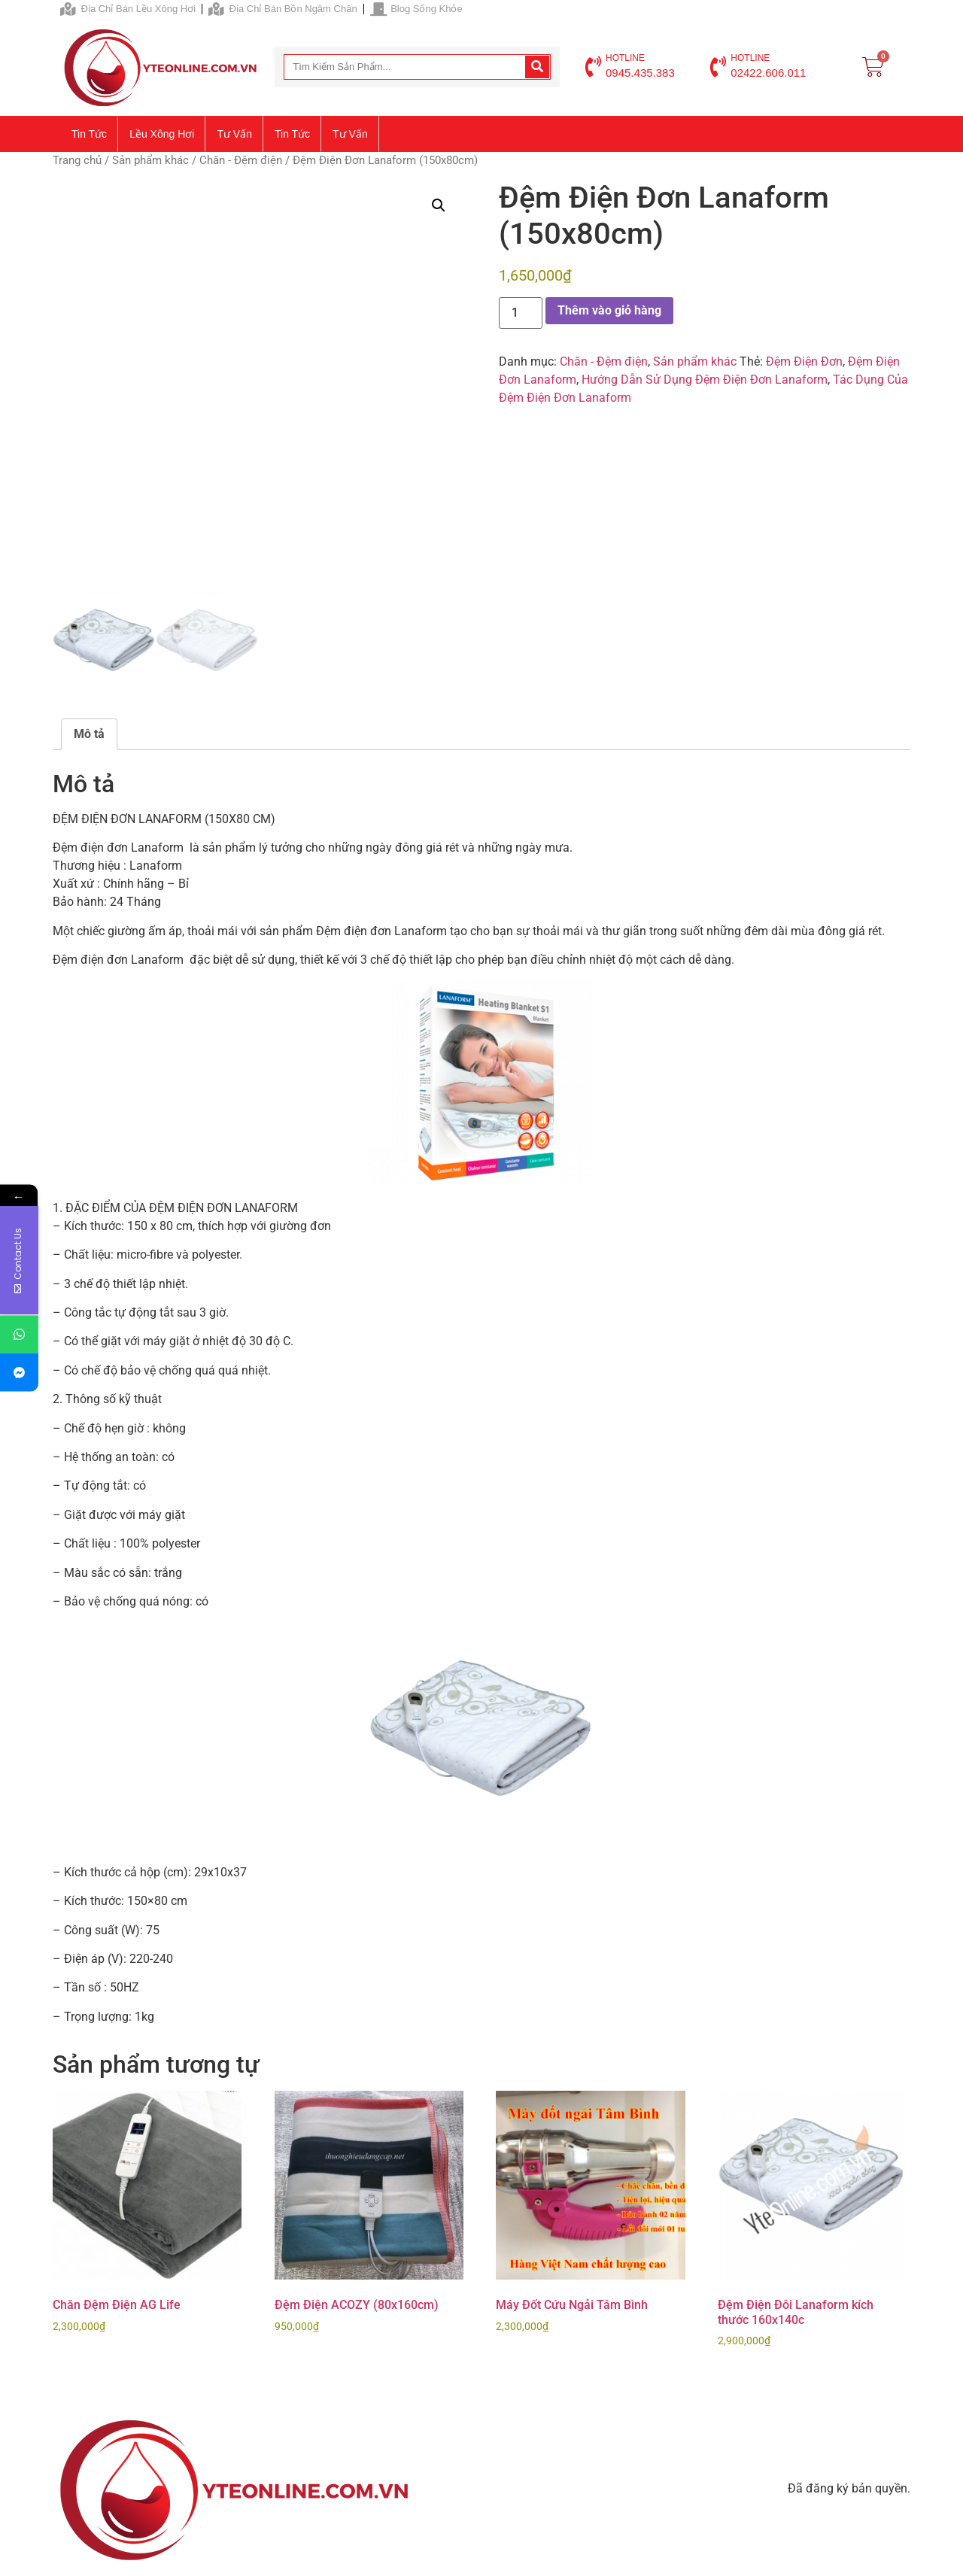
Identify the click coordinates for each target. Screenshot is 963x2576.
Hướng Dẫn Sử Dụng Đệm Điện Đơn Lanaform (705, 379)
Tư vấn (234, 134)
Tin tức (89, 134)
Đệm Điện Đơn (804, 361)
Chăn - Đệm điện (240, 160)
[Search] (537, 67)
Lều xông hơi (161, 134)
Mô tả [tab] (89, 734)
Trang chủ (77, 160)
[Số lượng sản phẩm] (520, 313)
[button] (438, 205)
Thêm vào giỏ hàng (609, 310)
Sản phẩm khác (150, 160)
